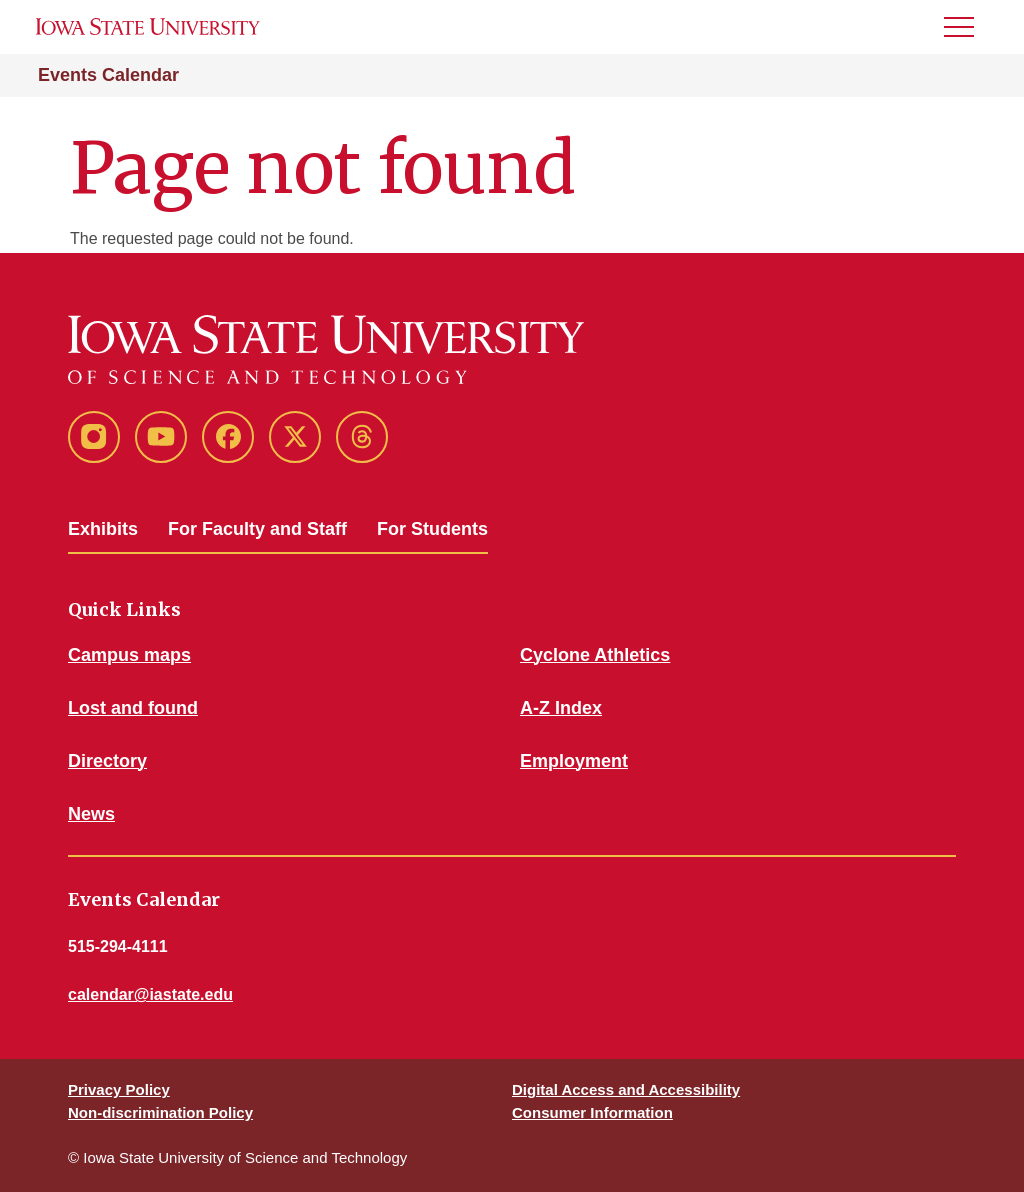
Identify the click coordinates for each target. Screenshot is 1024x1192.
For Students (432, 529)
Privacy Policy (119, 1089)
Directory (107, 761)
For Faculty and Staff (257, 529)
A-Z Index (561, 708)
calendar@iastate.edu (150, 994)
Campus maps (129, 655)
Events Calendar (108, 75)
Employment (574, 761)
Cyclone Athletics (595, 655)
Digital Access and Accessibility (626, 1089)
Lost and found (133, 708)
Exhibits (103, 529)
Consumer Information (592, 1112)
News (91, 814)
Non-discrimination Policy (160, 1112)
